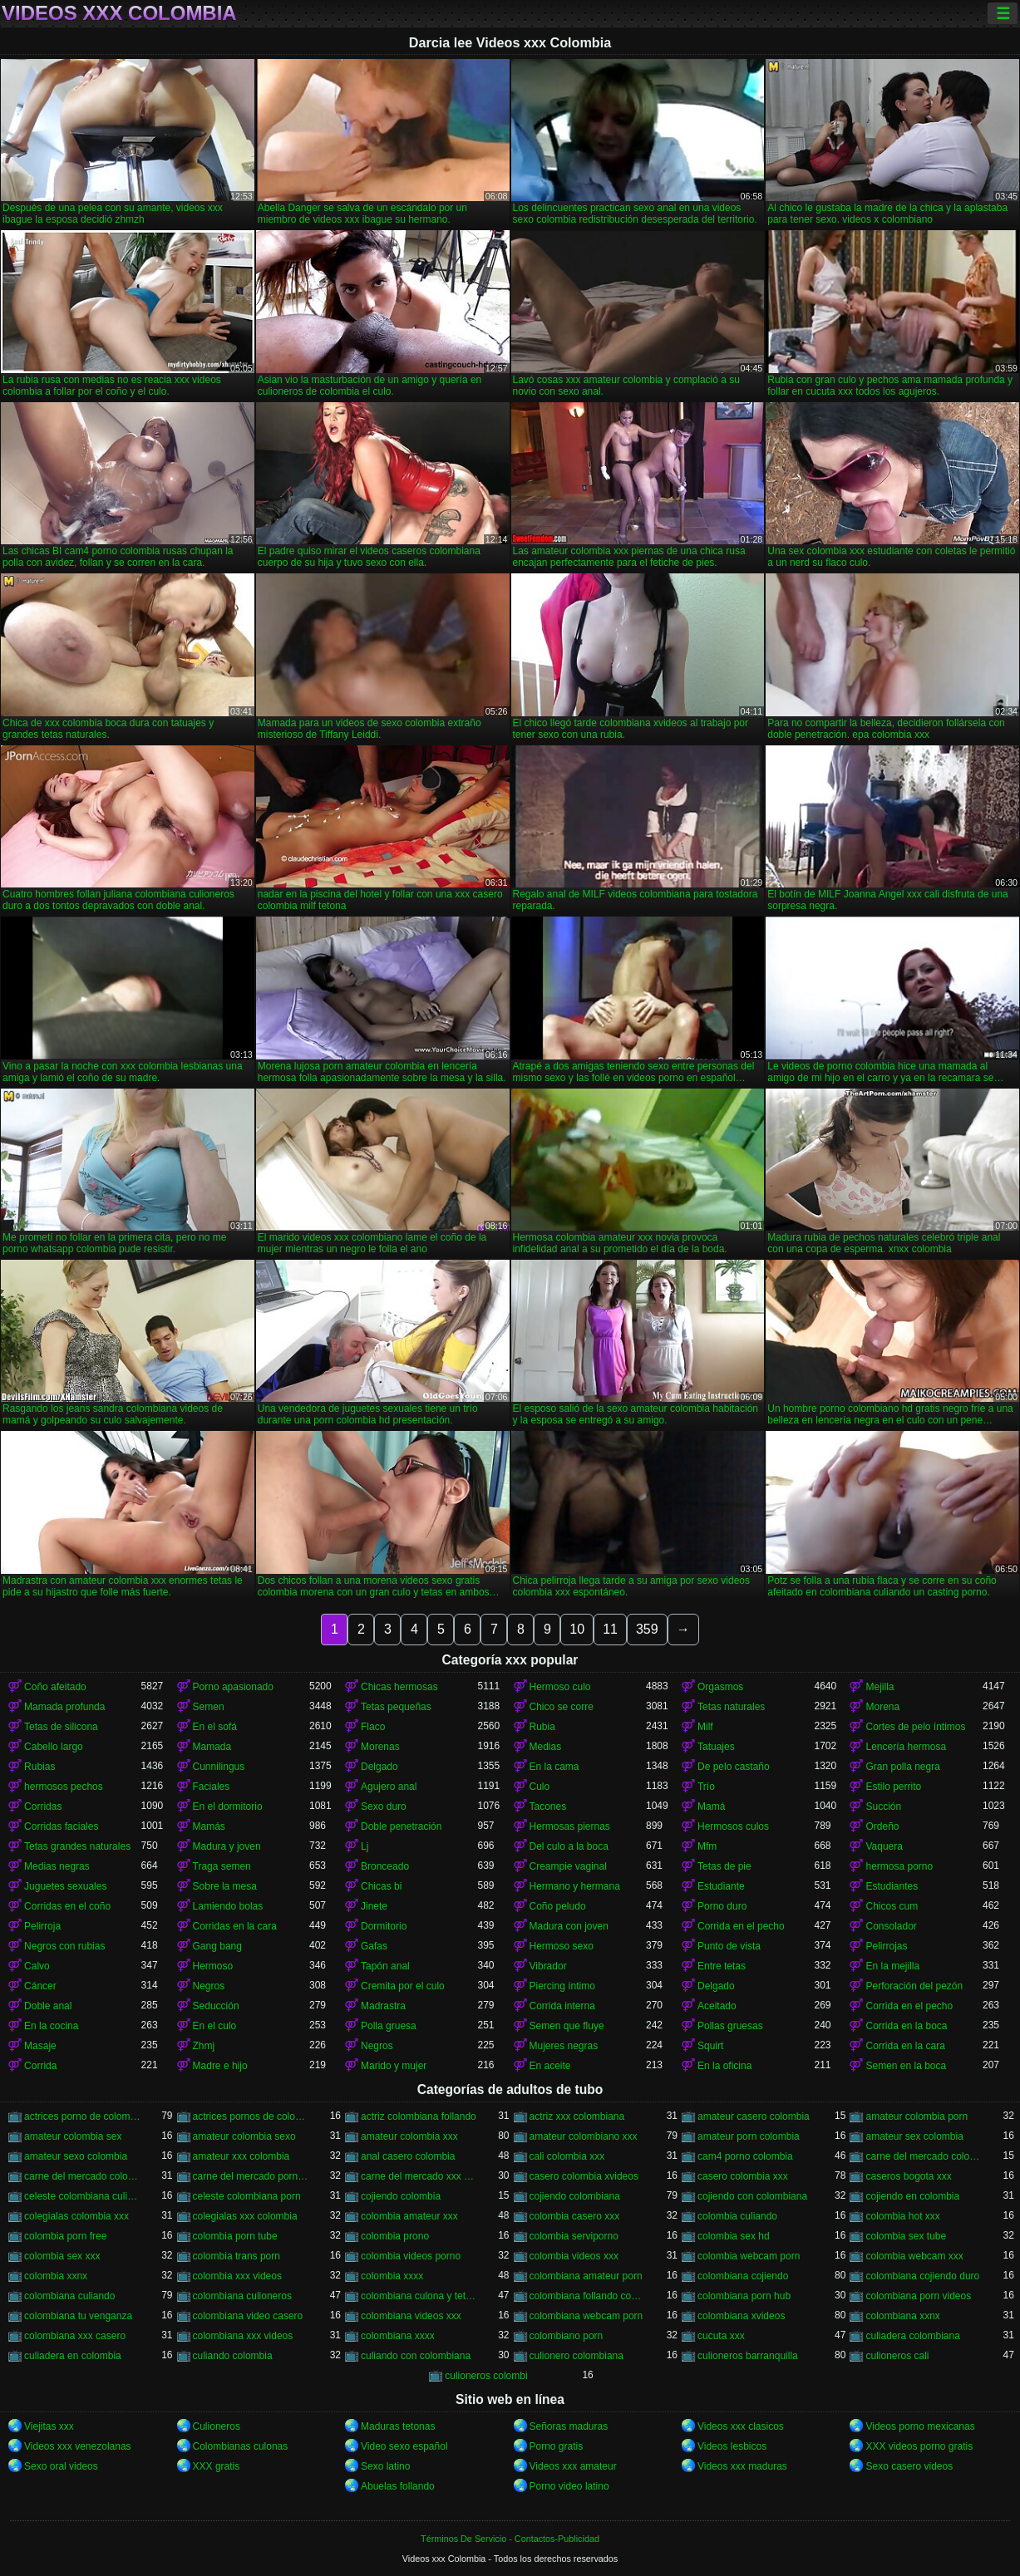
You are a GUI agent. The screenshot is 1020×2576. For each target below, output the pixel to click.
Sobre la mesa (225, 1886)
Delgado (379, 1766)
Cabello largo (53, 1747)
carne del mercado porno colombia (251, 2176)
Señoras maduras (569, 2426)
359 (647, 1629)
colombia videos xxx (574, 2256)
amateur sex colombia (914, 2136)
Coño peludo (558, 1906)
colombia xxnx (55, 2276)
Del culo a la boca (569, 1846)
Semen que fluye (567, 2026)
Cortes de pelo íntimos (915, 1727)
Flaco (373, 1727)
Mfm (707, 1846)
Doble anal (47, 2006)
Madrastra (383, 2006)
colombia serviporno (574, 2236)
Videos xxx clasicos (740, 2426)
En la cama (554, 1766)
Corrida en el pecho (741, 1926)
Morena (882, 1707)
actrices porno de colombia (82, 2116)
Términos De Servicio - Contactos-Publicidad (510, 2539)
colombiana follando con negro (588, 2296)
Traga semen (222, 1866)
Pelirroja (42, 1926)
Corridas (43, 1806)
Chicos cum (891, 1906)
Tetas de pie (724, 1866)
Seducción (216, 2006)
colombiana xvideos (741, 2316)
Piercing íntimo (562, 1986)
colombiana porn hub (744, 2296)
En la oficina (724, 2066)
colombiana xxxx (398, 2336)
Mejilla (879, 1687)
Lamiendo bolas (228, 1906)
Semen (208, 1707)
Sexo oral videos (61, 2466)
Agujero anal (388, 1786)
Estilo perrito (893, 1786)
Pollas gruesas (730, 2026)
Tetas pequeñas (396, 1707)
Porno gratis (557, 2446)
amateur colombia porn (916, 2116)
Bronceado (385, 1866)
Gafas (374, 1946)
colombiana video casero (248, 2316)
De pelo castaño (733, 1766)
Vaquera (883, 1846)
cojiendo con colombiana (752, 2196)
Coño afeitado (55, 1687)
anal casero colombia (408, 2156)
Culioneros (216, 2426)
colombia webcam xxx (914, 2256)
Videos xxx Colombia (119, 13)
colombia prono (395, 2236)
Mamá (711, 1806)
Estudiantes (891, 1886)
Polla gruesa (388, 2026)
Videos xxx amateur (573, 2466)
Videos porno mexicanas (919, 2426)
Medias (546, 1747)
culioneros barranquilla (747, 2356)
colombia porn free (65, 2236)
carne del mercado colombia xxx (82, 2176)
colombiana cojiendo (742, 2276)
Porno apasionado (233, 1687)
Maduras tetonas (398, 2426)
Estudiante (721, 1886)
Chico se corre (562, 1707)
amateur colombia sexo (244, 2136)
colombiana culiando (69, 2296)
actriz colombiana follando (418, 2116)
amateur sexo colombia (75, 2156)
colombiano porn (567, 2336)
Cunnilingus (219, 1766)
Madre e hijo (220, 2066)
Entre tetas (721, 1966)
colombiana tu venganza (78, 2316)
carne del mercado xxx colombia (419, 2176)
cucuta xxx (721, 2336)
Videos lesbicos (731, 2446)
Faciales (211, 1786)
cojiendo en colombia (912, 2196)
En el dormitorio (228, 1806)
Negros (209, 1986)
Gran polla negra (902, 1766)
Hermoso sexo (562, 1946)
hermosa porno (899, 1866)
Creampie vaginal (568, 1866)
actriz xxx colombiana (577, 2116)
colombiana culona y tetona (419, 2296)
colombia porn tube (235, 2236)
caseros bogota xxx (908, 2176)
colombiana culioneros (242, 2296)
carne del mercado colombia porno (923, 2156)
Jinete (374, 1906)
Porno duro (722, 1906)
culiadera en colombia (72, 2356)
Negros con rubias (64, 1946)
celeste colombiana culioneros (82, 2196)
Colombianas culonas (240, 2446)
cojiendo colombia (401, 2196)
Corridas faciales (61, 1826)
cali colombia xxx (567, 2156)
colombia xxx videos (237, 2276)
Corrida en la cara (904, 2046)
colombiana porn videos (918, 2296)
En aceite (550, 2066)
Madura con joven (569, 1926)
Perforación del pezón (914, 1986)
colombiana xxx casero (75, 2336)
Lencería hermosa (905, 1747)
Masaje (40, 2046)
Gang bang (217, 1946)
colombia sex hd (733, 2236)
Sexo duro (384, 1806)
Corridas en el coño (67, 1906)
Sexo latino (385, 2466)
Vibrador (548, 1966)
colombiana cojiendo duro (922, 2276)
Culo (540, 1786)
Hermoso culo (560, 1687)
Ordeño (882, 1826)
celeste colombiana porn (247, 2196)
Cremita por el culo (403, 1986)
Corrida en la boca (906, 2026)
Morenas (380, 1747)
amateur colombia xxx (409, 2136)
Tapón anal (385, 1966)
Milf (705, 1727)
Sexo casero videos (909, 2466)
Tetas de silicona (61, 1727)
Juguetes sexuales (65, 1886)
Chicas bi (381, 1886)
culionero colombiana (576, 2356)
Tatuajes (716, 1747)
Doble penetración (401, 1826)
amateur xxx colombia (241, 2156)
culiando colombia (233, 2356)
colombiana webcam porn (586, 2316)
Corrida (40, 2066)
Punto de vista (729, 1946)
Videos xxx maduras (742, 2466)
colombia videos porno (411, 2256)
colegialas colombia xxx (76, 2216)
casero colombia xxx (742, 2176)
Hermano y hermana (575, 1886)
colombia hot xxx (902, 2216)
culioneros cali (897, 2356)
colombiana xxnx (902, 2316)
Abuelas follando (398, 2486)
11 (610, 1629)
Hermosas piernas (570, 1826)
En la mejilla (892, 1966)
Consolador (890, 1926)
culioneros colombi (486, 2376)
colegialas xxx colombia (245, 2216)
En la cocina (51, 2026)
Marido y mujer (393, 2066)
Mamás (209, 1826)
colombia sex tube (905, 2236)
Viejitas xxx (49, 2426)
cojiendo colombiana (575, 2196)
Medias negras (57, 1866)
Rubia (542, 1727)
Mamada (212, 1747)
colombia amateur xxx (409, 2216)
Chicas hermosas (399, 1687)
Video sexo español (404, 2446)
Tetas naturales (731, 1707)
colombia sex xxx (62, 2256)
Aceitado (717, 2006)
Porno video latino (569, 2486)
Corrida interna (562, 2006)
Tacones (548, 1806)
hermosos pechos (63, 1786)
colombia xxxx (392, 2276)
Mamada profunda (64, 1707)
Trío (706, 1786)
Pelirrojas (886, 1946)
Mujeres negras (564, 2046)
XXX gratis (216, 2466)
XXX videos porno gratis (919, 2446)
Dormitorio (384, 1926)
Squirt (710, 2046)
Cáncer (40, 1986)
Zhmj (204, 2046)
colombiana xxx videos (243, 2336)
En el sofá (215, 1727)
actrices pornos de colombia (251, 2116)
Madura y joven (227, 1846)
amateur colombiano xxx (584, 2136)
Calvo (37, 1966)
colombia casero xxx (575, 2216)
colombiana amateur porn (586, 2276)
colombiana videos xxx (411, 2316)
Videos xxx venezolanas (77, 2446)
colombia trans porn (236, 2256)
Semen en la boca (905, 2066)
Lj (364, 1846)
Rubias (39, 1766)
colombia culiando (737, 2216)
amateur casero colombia (753, 2116)
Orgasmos (720, 1687)
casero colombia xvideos (584, 2176)
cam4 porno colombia (745, 2156)
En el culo (215, 2026)
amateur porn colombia (748, 2136)
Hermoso (213, 1966)
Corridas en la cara (235, 1926)
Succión (883, 1806)
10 (576, 1629)
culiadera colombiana (912, 2336)
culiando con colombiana (416, 2356)
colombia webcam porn (748, 2256)
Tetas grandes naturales (77, 1846)
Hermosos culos (733, 1826)
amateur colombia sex (72, 2136)
